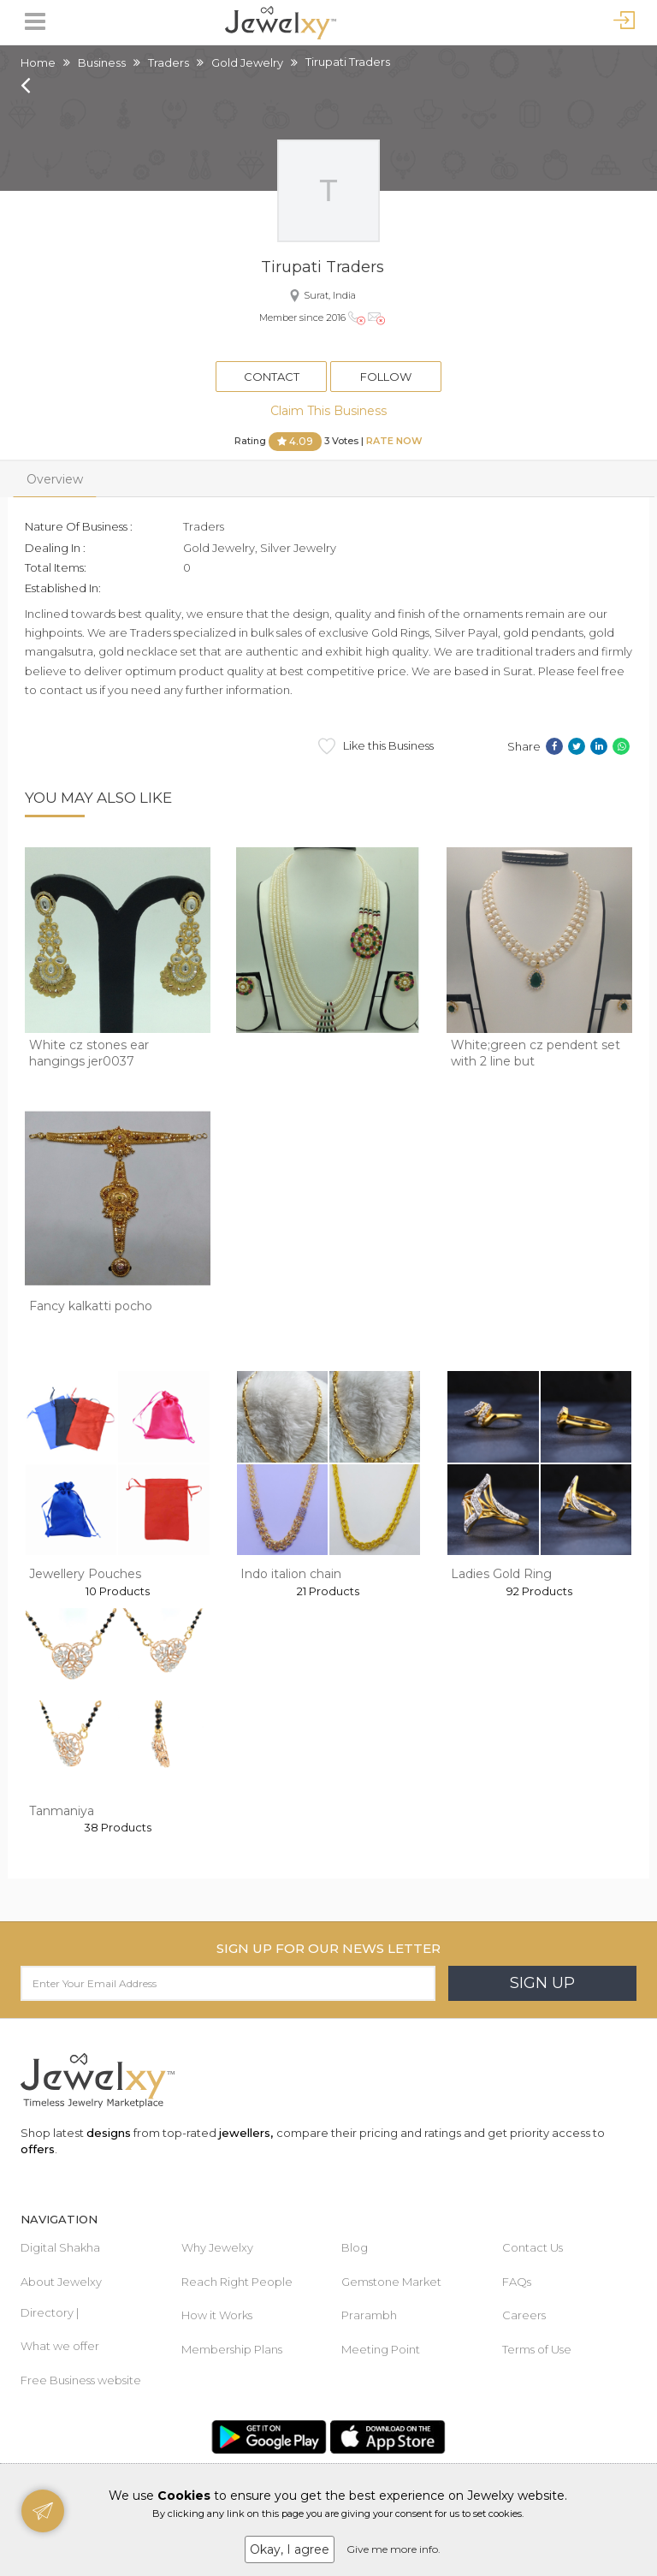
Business (102, 62)
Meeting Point (380, 2349)
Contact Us (532, 2247)
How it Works (216, 2315)
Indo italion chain (290, 1574)
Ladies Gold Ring (501, 1574)
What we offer (60, 2346)
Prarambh (369, 2315)
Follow (385, 376)
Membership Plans (231, 2349)
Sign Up (542, 1983)
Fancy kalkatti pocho (90, 1306)
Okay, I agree (289, 2549)
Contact (271, 376)
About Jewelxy (61, 2281)
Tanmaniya (61, 1811)
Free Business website (81, 2380)
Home (38, 62)
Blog (354, 2247)
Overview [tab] (55, 479)
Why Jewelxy (217, 2247)
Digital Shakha (60, 2247)
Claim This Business (328, 410)
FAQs (516, 2281)
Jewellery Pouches (85, 1574)
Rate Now (394, 441)
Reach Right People (237, 2281)
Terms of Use (536, 2349)
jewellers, (246, 2133)
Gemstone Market (391, 2281)
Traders (168, 62)
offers (38, 2149)
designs (108, 2133)
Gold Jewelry (247, 62)
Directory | (50, 2312)
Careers (524, 2315)
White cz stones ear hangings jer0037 (89, 1053)
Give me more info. (393, 2549)
